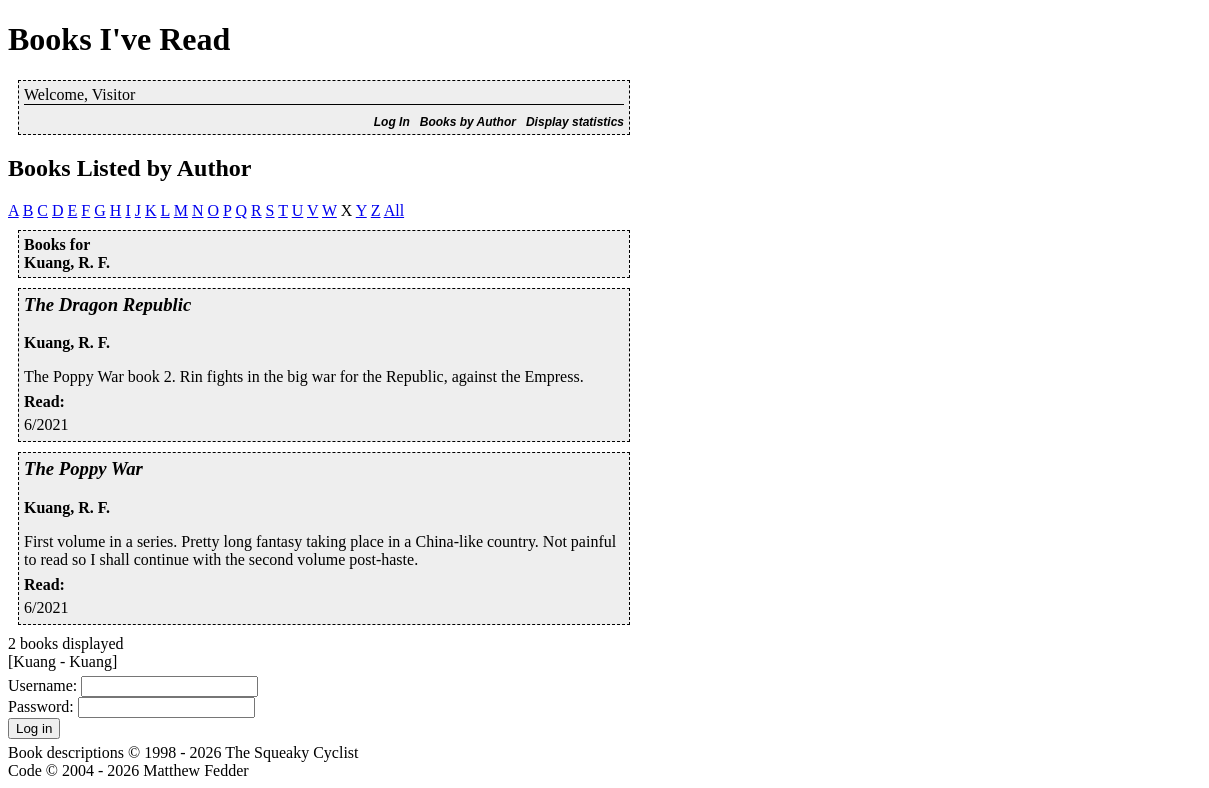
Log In (392, 122)
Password (38, 706)
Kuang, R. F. (67, 342)
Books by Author (468, 122)
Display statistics (575, 122)
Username (40, 685)
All (394, 210)
